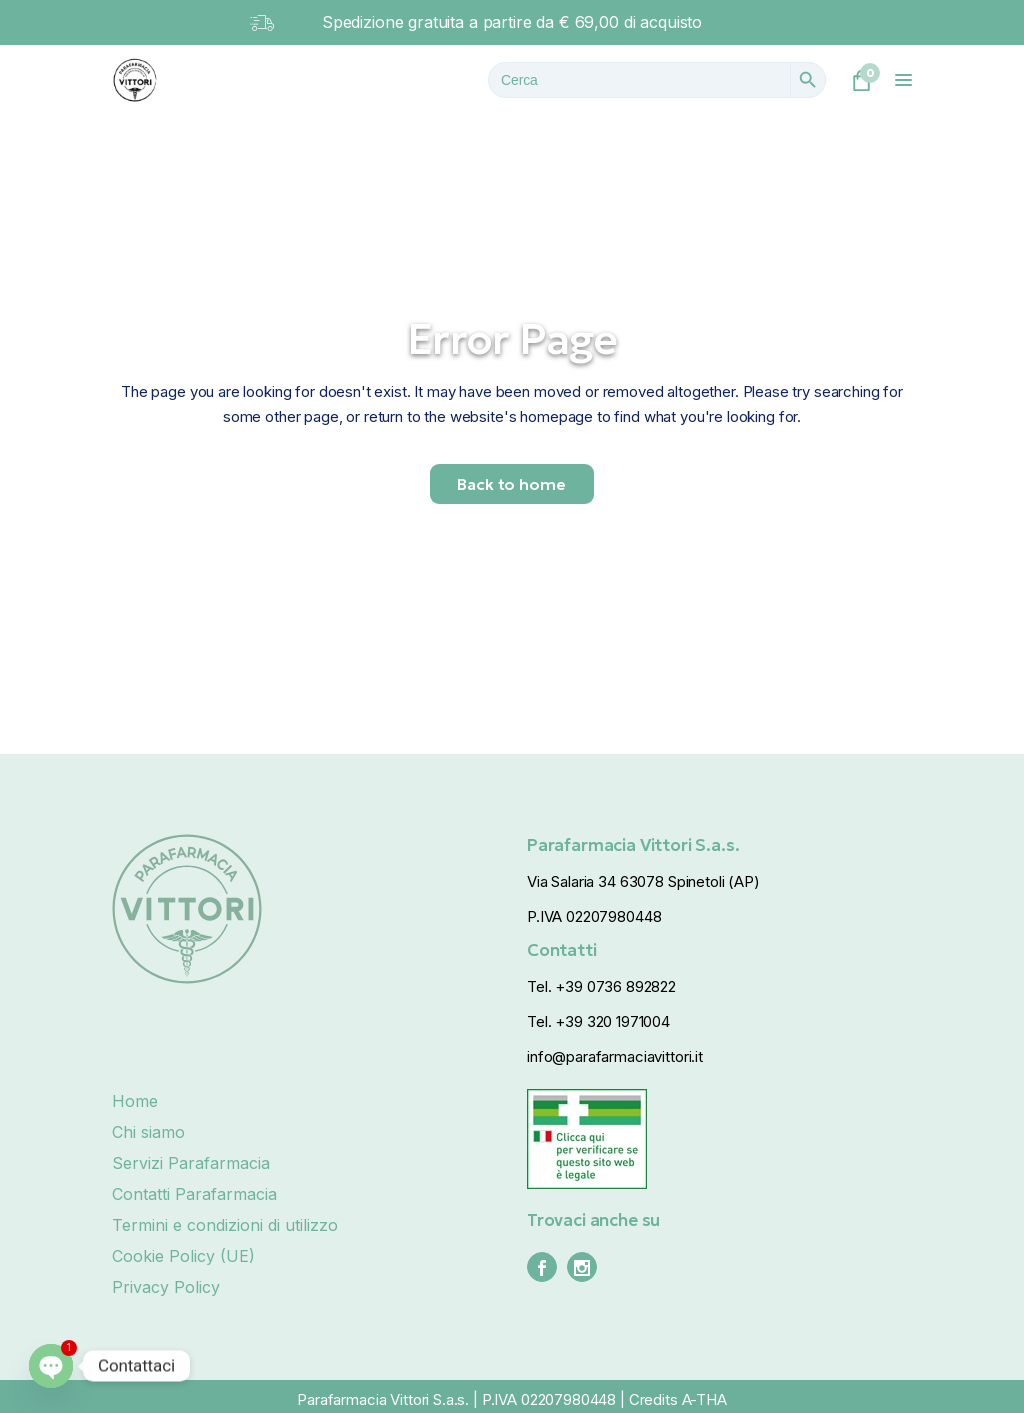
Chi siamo (148, 1132)
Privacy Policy (166, 1287)
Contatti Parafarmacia (194, 1194)
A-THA (704, 1399)
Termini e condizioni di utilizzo (225, 1225)
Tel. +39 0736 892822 (601, 986)
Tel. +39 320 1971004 (598, 1021)
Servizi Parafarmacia (191, 1163)
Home (135, 1101)
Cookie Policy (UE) (183, 1256)
